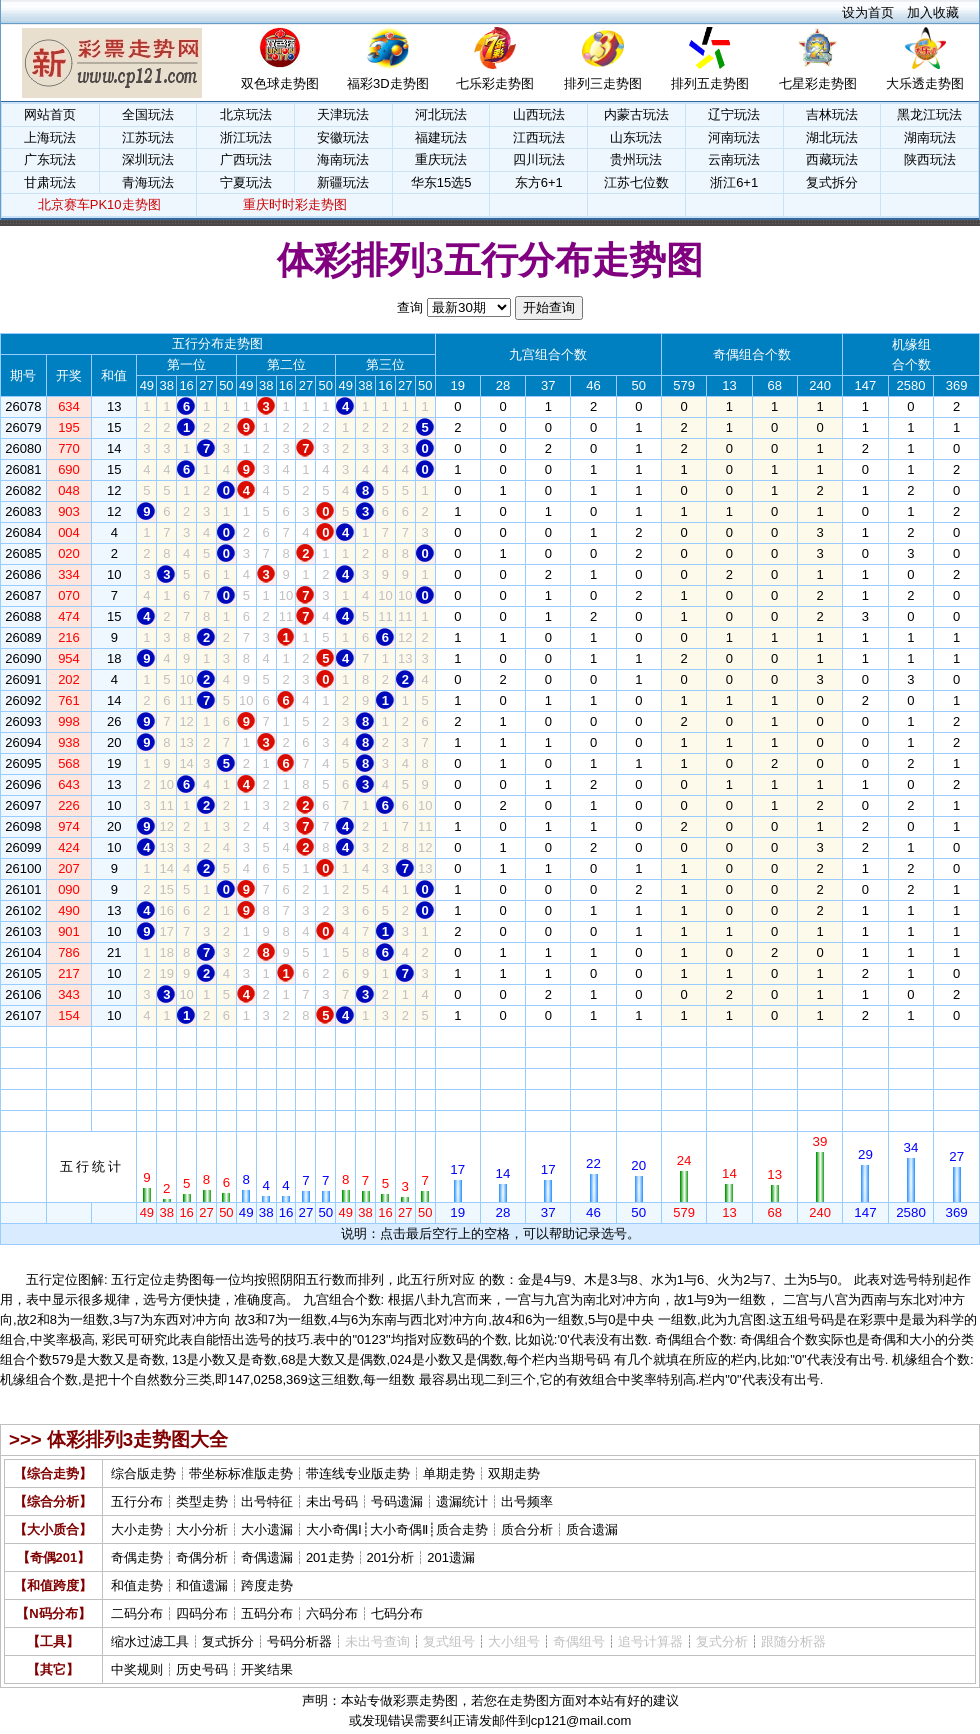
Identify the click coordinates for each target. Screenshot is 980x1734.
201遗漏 (451, 1557)
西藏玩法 (832, 159)
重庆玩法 (441, 159)
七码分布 (397, 1613)
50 (226, 1036)
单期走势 (449, 1473)
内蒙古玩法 (636, 114)
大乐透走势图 (925, 83)
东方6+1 (539, 182)
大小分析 (202, 1529)
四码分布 (202, 1613)
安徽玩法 (343, 137)
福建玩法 (441, 137)
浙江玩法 (246, 137)
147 (866, 1036)
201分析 (391, 1557)
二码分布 (137, 1613)
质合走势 (462, 1529)
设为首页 (868, 12)
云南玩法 (734, 159)
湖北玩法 (832, 137)
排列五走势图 (710, 83)
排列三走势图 (603, 83)
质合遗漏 (592, 1529)
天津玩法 (343, 114)
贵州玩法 (636, 159)
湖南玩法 (930, 137)
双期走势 (514, 1473)
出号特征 (267, 1501)
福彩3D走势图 (388, 83)
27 (206, 1036)
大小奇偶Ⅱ (399, 1529)
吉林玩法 (832, 114)
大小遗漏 (267, 1529)
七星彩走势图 (818, 83)
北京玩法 (246, 114)
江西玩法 (539, 137)
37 (548, 1036)
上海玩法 (50, 137)
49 (147, 1036)
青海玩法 (148, 182)
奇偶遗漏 (267, 1557)
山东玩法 (636, 137)
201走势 (330, 1557)
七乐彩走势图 (495, 83)
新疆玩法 (343, 182)
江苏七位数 (636, 182)
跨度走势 (267, 1585)
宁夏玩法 (246, 182)
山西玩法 (539, 114)
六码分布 (332, 1613)
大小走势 (137, 1529)
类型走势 (202, 1501)
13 (729, 1036)
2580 (911, 1036)
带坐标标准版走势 (241, 1473)
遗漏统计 (462, 1501)
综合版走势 (143, 1473)
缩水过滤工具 (150, 1641)
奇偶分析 (202, 1557)
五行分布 (137, 1501)
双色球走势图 (280, 83)
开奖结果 (267, 1669)
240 (820, 1036)
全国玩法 (148, 114)
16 (186, 1036)
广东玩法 (50, 159)
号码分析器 (299, 1641)
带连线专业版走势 (358, 1473)
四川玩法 (539, 159)
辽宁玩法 (734, 114)
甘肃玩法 (50, 182)
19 (458, 1036)
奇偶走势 (137, 1557)
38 (167, 1036)
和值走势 (137, 1585)
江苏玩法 (148, 137)
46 (593, 1036)
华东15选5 (441, 182)
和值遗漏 (202, 1585)
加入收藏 (933, 12)
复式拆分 (832, 182)
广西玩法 (246, 159)
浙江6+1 (734, 182)
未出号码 (332, 1501)
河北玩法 (441, 114)
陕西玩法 (930, 159)
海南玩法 (343, 159)
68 (774, 1036)
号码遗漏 (397, 1501)
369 (957, 1036)
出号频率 (527, 1501)
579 (684, 1036)
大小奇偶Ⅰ (334, 1529)
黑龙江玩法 (929, 114)
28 (503, 1036)
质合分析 (527, 1529)
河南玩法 (734, 137)
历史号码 (202, 1669)
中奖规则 (137, 1669)
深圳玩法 (148, 159)
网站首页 (50, 114)
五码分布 (267, 1613)
